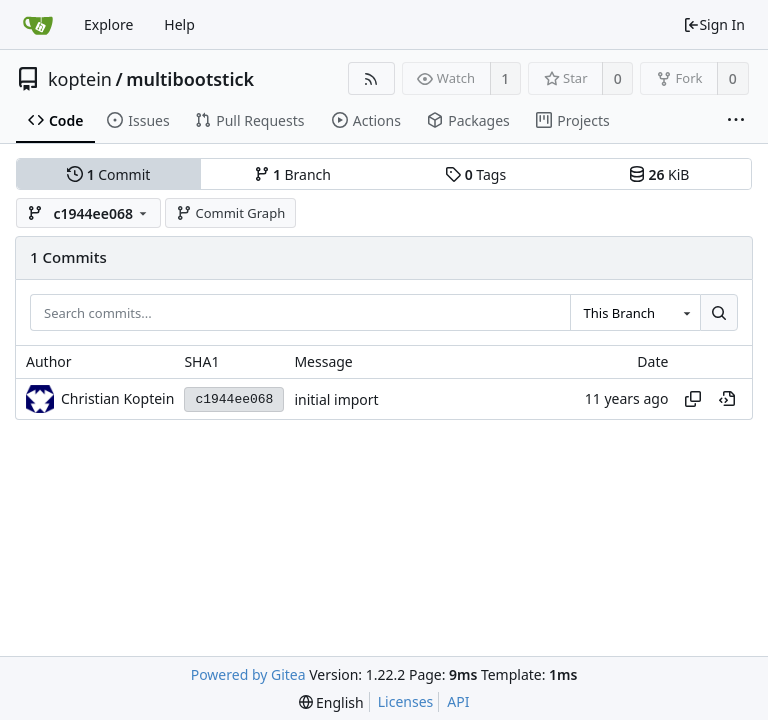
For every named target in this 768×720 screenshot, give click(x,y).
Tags (475, 174)
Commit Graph (230, 213)
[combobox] (635, 313)
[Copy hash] (693, 399)
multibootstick (190, 79)
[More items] (736, 121)
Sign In (714, 24)
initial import (336, 399)
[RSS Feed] (371, 78)
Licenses (406, 701)
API (458, 701)
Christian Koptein (117, 398)
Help (179, 24)
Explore (108, 24)
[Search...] (719, 313)
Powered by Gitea (248, 674)
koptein (80, 79)
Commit (108, 174)
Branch (293, 174)
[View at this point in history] (727, 399)
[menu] (331, 702)
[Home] (38, 25)
